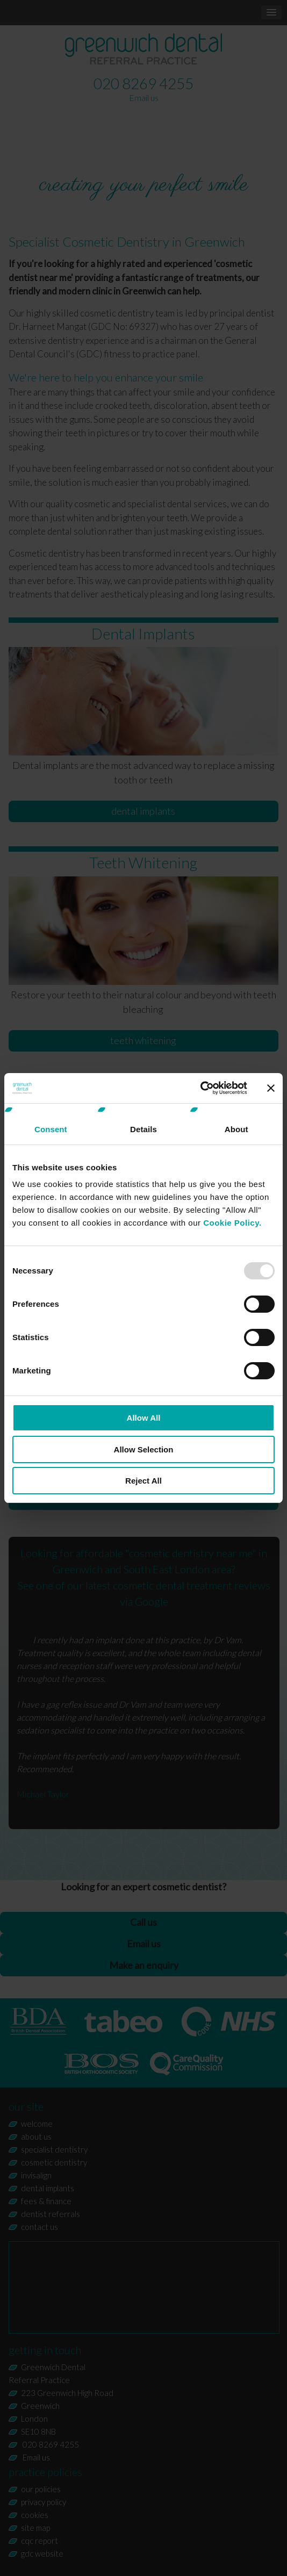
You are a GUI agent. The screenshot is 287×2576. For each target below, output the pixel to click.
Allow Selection (144, 1449)
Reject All (143, 1480)
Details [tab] (143, 1129)
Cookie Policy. (232, 1222)
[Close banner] (271, 1088)
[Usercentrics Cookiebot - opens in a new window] (200, 1088)
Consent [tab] (50, 1129)
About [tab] (236, 1129)
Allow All (144, 1417)
